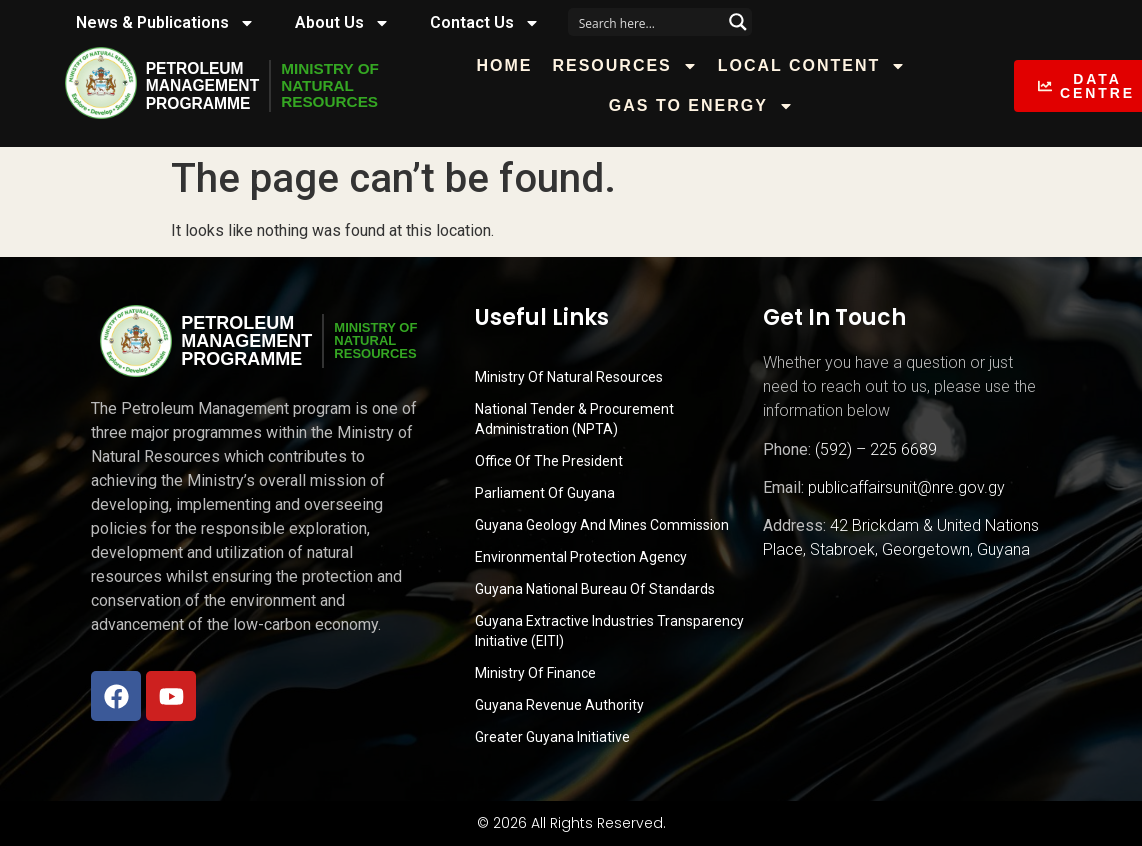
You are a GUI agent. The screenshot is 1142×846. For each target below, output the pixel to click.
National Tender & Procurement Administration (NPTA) (574, 419)
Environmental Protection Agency (581, 557)
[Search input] (647, 22)
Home (512, 65)
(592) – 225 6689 (876, 449)
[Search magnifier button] (738, 22)
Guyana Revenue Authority (559, 705)
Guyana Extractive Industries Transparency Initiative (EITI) (609, 631)
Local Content (819, 66)
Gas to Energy (708, 106)
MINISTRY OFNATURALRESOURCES (335, 86)
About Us (342, 23)
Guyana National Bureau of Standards (595, 589)
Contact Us (485, 23)
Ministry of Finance (535, 673)
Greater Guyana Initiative (552, 737)
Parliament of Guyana (545, 493)
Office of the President (549, 461)
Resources (632, 66)
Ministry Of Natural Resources (569, 377)
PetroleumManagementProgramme (204, 86)
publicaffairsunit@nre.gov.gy (906, 487)
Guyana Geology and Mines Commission (602, 525)
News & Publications (165, 23)
